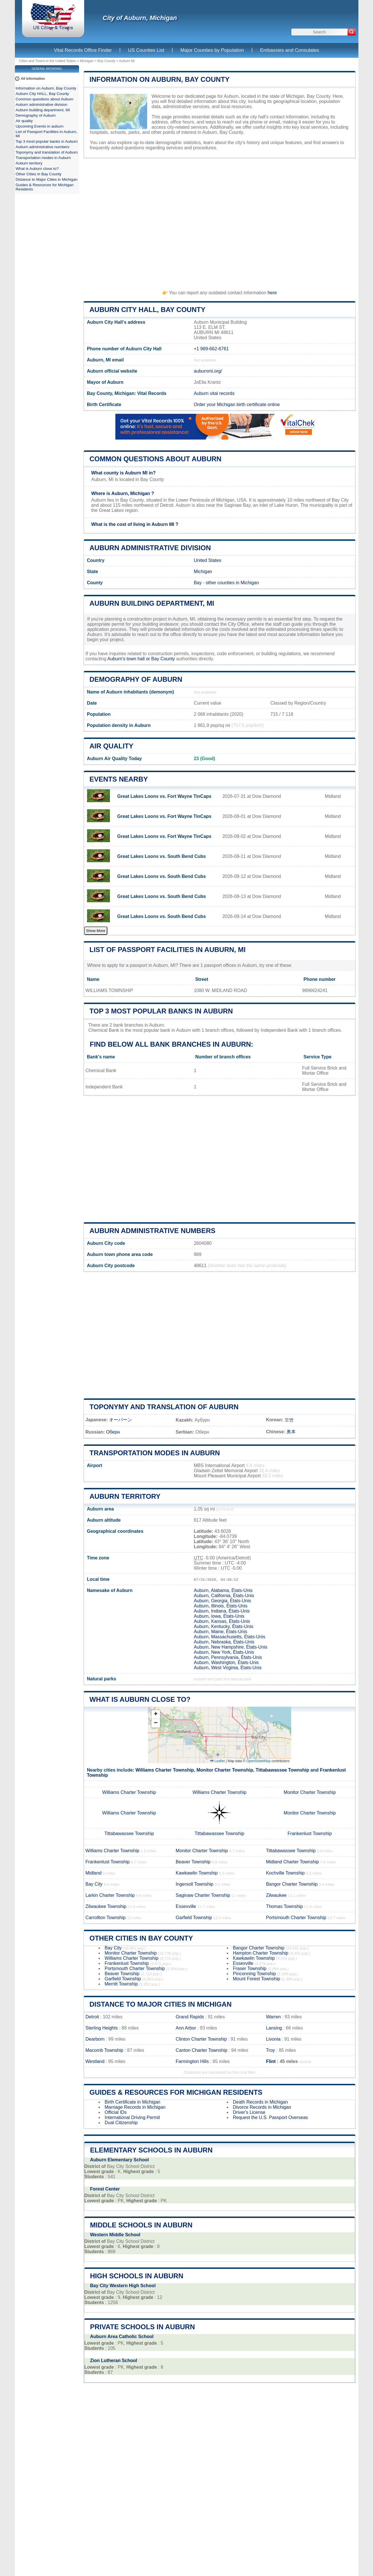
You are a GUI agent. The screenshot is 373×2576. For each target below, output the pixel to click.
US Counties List (146, 50)
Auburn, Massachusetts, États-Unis (229, 1636)
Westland (95, 2061)
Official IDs (116, 2112)
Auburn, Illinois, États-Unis (221, 1605)
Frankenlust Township (310, 1833)
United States (207, 560)
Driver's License (249, 2112)
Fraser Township (250, 1968)
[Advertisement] (220, 222)
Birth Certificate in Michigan (133, 2102)
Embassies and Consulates (289, 50)
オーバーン (120, 1419)
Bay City (94, 1884)
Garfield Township (194, 1917)
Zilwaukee (276, 1895)
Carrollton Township (106, 1917)
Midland (94, 1873)
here (272, 292)
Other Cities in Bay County (141, 1938)
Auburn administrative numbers (153, 1231)
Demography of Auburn (136, 679)
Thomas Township (284, 1906)
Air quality (111, 746)
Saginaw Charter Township (203, 1895)
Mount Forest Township (256, 1978)
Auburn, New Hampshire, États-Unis (230, 1647)
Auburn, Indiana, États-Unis (222, 1611)
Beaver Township (193, 1861)
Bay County (106, 61)
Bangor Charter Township (291, 1884)
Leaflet (217, 1761)
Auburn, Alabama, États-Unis (223, 1590)
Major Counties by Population (212, 50)
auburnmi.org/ (208, 371)
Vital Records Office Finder (83, 50)
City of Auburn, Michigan (140, 17)
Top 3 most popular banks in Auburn (161, 1011)
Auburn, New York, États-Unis (224, 1652)
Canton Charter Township (201, 2050)
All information (33, 79)
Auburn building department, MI (152, 603)
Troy (270, 2050)
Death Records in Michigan (260, 2102)
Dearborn (95, 2039)
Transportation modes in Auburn (155, 1453)
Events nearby (119, 779)
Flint (271, 2061)
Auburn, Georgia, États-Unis (222, 1600)
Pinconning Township (254, 1973)
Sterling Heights (102, 2028)
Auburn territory (125, 1496)
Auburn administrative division (150, 548)
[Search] (352, 32)
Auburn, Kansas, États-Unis (222, 1621)
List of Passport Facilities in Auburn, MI (168, 949)
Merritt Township (121, 1983)
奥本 (291, 1431)
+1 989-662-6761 (211, 348)
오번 (289, 1419)
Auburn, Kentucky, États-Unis (223, 1626)
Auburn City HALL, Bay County (148, 309)
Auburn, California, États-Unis (224, 1595)
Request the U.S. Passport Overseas (270, 2117)
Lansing (274, 2028)
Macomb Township (104, 2050)
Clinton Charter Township (201, 2039)
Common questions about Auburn (156, 459)
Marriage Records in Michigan (135, 2107)
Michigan (87, 61)
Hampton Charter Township (261, 1953)
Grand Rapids (190, 2016)
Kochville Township (285, 1873)
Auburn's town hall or (129, 658)
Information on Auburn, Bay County (160, 79)
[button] (155, 1714)
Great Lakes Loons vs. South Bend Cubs (161, 856)
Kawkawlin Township (197, 1873)
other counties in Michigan (232, 582)
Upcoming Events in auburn (40, 126)
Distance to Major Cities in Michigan (161, 2004)
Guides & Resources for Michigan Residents (176, 2092)
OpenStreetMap (258, 1761)
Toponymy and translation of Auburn (164, 1407)
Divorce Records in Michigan (262, 2107)
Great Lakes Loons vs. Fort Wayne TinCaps (164, 796)
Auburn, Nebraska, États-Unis (224, 1641)
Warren (273, 2016)
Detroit (92, 2016)
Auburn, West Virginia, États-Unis (228, 1667)
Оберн (113, 1432)
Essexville (186, 1906)
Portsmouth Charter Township (296, 1917)
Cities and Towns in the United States (47, 61)
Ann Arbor (186, 2028)
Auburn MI (127, 61)
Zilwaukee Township (106, 1906)
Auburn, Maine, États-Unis (220, 1631)
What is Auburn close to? (140, 1699)
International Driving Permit (132, 2117)
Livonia (273, 2039)
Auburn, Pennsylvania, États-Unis (228, 1657)
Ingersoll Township (194, 1884)
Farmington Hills (192, 2061)
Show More (95, 931)
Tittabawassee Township (282, 1770)
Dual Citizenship (121, 2122)
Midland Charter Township (292, 1861)
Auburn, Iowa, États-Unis (219, 1616)
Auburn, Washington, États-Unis (226, 1662)
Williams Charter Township (164, 1770)
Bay (198, 582)
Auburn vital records (214, 393)
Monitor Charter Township (224, 1770)
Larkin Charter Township (110, 1895)
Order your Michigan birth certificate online (237, 404)
